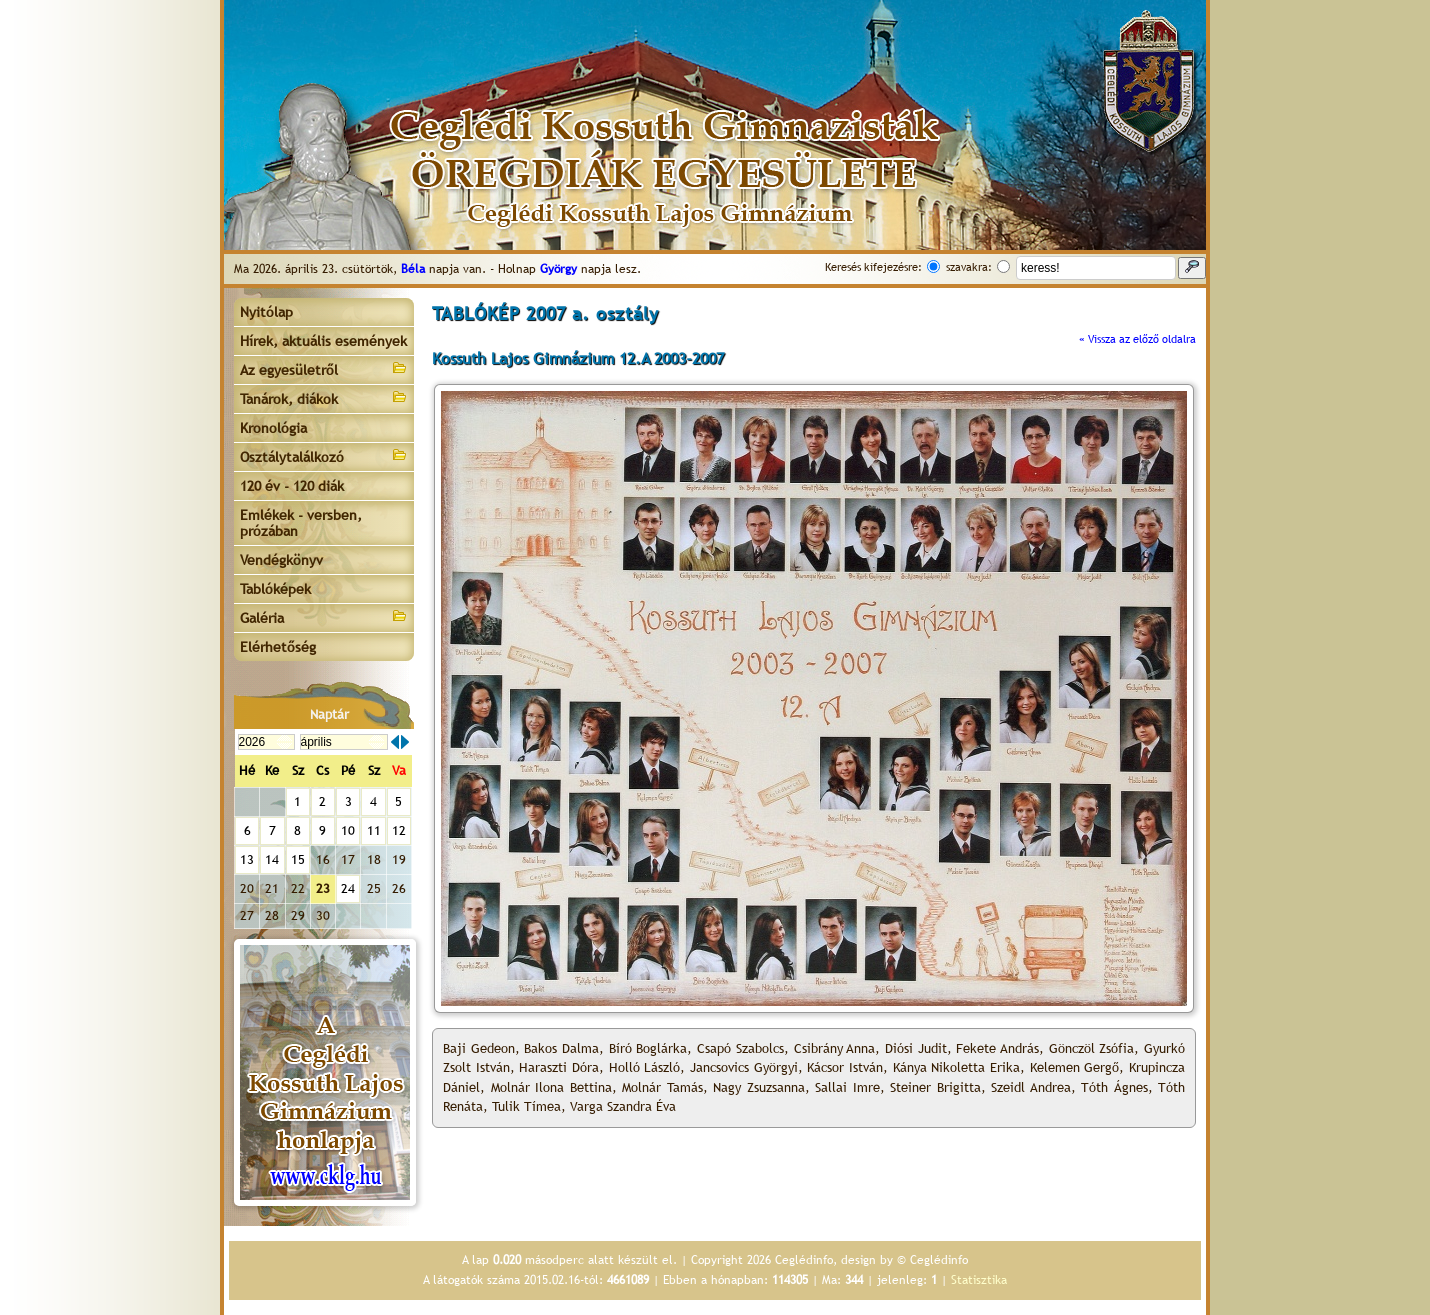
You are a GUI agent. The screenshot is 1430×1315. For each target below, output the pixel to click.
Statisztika (979, 1280)
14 (272, 859)
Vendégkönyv (281, 560)
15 (298, 859)
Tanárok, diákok (324, 397)
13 (247, 859)
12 (399, 830)
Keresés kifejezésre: (873, 267)
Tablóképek (275, 589)
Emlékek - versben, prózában (301, 523)
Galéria (324, 616)
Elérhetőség (278, 647)
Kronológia (273, 428)
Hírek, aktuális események (323, 341)
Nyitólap (266, 312)
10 (348, 830)
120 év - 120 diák (292, 486)
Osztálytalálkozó (324, 455)
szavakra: (969, 267)
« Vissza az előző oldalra (1137, 339)
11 (374, 830)
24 (348, 888)
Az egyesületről (324, 368)
